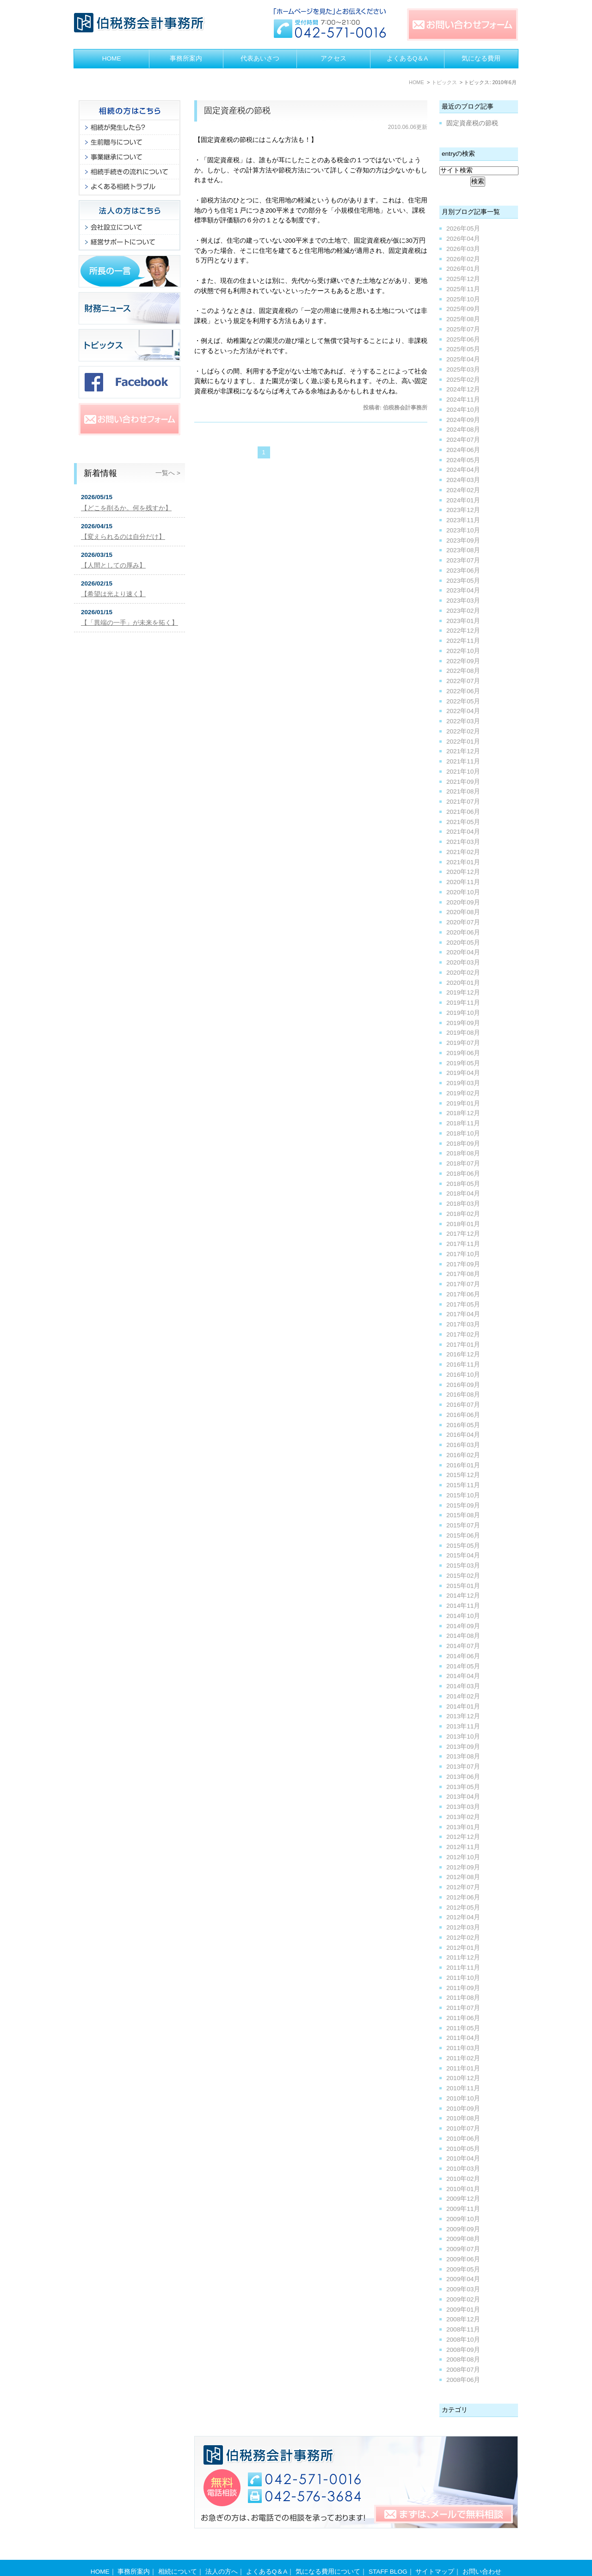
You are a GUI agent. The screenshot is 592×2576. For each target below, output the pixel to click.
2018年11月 (463, 1123)
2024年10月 (463, 409)
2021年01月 (463, 862)
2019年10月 (463, 1012)
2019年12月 (463, 992)
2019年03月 (463, 1083)
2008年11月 (463, 2329)
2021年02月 (463, 851)
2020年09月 (463, 902)
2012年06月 (463, 1897)
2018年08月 (463, 1153)
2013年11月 (463, 1726)
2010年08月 (463, 2118)
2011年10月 (463, 1977)
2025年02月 (463, 379)
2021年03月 (463, 841)
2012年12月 (463, 1836)
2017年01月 (463, 1344)
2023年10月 (463, 530)
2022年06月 (463, 691)
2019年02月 (463, 1093)
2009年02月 (463, 2299)
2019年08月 (463, 1032)
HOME (111, 58)
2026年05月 (463, 228)
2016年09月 (463, 1384)
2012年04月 (463, 1917)
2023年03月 (463, 600)
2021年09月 (463, 781)
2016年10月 (463, 1374)
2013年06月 (463, 1776)
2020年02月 (463, 972)
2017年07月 (463, 1284)
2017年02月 (463, 1334)
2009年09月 (463, 2229)
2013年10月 (463, 1736)
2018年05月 (463, 1183)
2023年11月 (463, 520)
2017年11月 (463, 1243)
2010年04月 (463, 2158)
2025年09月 (463, 308)
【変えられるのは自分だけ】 (123, 536)
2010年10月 (463, 2098)
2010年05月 (463, 2148)
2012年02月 (463, 1937)
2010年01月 (463, 2188)
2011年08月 (463, 1997)
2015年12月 (463, 1474)
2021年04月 (463, 831)
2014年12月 (463, 1595)
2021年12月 (463, 751)
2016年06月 (463, 1414)
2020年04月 (463, 952)
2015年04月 (463, 1555)
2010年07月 (463, 2128)
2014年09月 (463, 1626)
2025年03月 (463, 369)
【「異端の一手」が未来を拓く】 (129, 622)
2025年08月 (463, 319)
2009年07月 (463, 2249)
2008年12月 (463, 2319)
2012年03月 (463, 1927)
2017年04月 (463, 1314)
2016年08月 (463, 1394)
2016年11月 (463, 1364)
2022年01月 (463, 741)
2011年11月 (463, 1967)
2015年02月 (463, 1575)
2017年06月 (463, 1294)
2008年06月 (463, 2379)
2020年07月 (463, 922)
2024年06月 (463, 449)
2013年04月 (463, 1796)
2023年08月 (463, 550)
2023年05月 (463, 580)
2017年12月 (463, 1233)
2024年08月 (463, 429)
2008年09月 (463, 2349)
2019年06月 (463, 1053)
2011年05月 (463, 2028)
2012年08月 (463, 1877)
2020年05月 (463, 942)
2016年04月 (463, 1434)
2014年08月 (463, 1635)
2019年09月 (463, 1022)
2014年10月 (463, 1615)
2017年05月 (463, 1304)
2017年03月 (463, 1324)
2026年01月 (463, 268)
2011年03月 (463, 2048)
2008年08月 (463, 2359)
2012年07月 (463, 1887)
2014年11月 (463, 1605)
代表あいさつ (259, 58)
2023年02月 (463, 610)
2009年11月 (463, 2208)
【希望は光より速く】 (113, 594)
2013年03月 (463, 1806)
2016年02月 (463, 1455)
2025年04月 (463, 359)
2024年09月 (463, 419)
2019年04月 (463, 1072)
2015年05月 (463, 1545)
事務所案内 (186, 58)
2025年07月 (463, 329)
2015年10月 (463, 1495)
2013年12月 (463, 1716)
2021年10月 (463, 771)
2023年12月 (463, 510)
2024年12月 (463, 389)
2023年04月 (463, 590)
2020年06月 (463, 932)
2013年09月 (463, 1746)
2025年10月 (463, 299)
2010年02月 (463, 2178)
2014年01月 (463, 1706)
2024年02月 (463, 490)
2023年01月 (463, 620)
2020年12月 (463, 871)
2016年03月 (463, 1444)
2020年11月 (463, 882)
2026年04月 (463, 238)
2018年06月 (463, 1173)
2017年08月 (463, 1273)
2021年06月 (463, 811)
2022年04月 (463, 711)
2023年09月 (463, 540)
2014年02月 (463, 1696)
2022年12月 (463, 630)
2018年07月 (463, 1163)
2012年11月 (463, 1846)
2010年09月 (463, 2108)
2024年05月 (463, 460)
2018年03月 (463, 1203)
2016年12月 (463, 1354)
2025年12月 (463, 278)
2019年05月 (463, 1063)
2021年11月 (463, 761)
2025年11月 (463, 289)
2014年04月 (463, 1676)
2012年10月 (463, 1857)
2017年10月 (463, 1254)
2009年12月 (463, 2198)
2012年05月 (463, 1907)
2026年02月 (463, 259)
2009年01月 (463, 2309)
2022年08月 (463, 670)
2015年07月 (463, 1525)
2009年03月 (463, 2289)
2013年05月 (463, 1786)
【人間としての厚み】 (113, 565)
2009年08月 (463, 2238)
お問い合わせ (481, 2554)
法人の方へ (221, 2554)
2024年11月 (463, 399)
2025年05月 (463, 349)
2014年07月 (463, 1645)
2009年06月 (463, 2259)
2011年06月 (463, 2017)
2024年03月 (463, 479)
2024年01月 (463, 500)
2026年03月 (463, 248)
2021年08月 (463, 791)
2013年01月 (463, 1827)
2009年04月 (463, 2279)
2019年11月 (463, 1002)
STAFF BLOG (388, 2554)
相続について (177, 2554)
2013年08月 (463, 1756)
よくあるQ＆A (407, 58)
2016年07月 (463, 1404)
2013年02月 (463, 1816)
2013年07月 (463, 1766)
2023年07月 (463, 560)
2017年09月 (463, 1264)
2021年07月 (463, 801)
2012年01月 (463, 1947)
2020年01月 (463, 982)
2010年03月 (463, 2168)
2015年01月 (463, 1585)
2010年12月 (463, 2078)
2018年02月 (463, 1213)
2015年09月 (463, 1505)
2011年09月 (463, 1987)
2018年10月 (463, 1133)
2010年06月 (463, 2138)
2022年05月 (463, 701)
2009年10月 (463, 2219)
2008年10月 (463, 2339)
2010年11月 (463, 2088)
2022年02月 (463, 731)
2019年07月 (463, 1042)
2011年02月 (463, 2058)
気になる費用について (328, 2554)
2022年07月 (463, 681)
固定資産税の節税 (237, 110)
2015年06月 (463, 1535)
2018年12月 (463, 1113)
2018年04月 (463, 1193)
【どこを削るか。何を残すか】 (126, 508)
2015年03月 (463, 1565)
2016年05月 (463, 1425)
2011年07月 (463, 2007)
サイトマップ (434, 2554)
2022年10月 (463, 650)
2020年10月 (463, 892)
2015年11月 (463, 1485)
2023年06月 (463, 570)
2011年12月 (463, 1957)
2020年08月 (463, 912)
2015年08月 (463, 1515)
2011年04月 (463, 2037)
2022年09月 (463, 661)
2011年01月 (463, 2068)
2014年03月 (463, 1686)
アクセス (333, 58)
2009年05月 (463, 2269)
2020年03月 (463, 962)
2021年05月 (463, 821)
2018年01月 (463, 1224)
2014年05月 (463, 1666)
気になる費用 (481, 58)
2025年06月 (463, 339)
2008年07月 (463, 2369)
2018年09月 (463, 1143)
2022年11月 (463, 640)
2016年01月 (463, 1465)
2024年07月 (463, 439)
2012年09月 (463, 1867)
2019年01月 (463, 1103)
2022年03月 (463, 721)
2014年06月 (463, 1656)
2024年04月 (463, 469)
